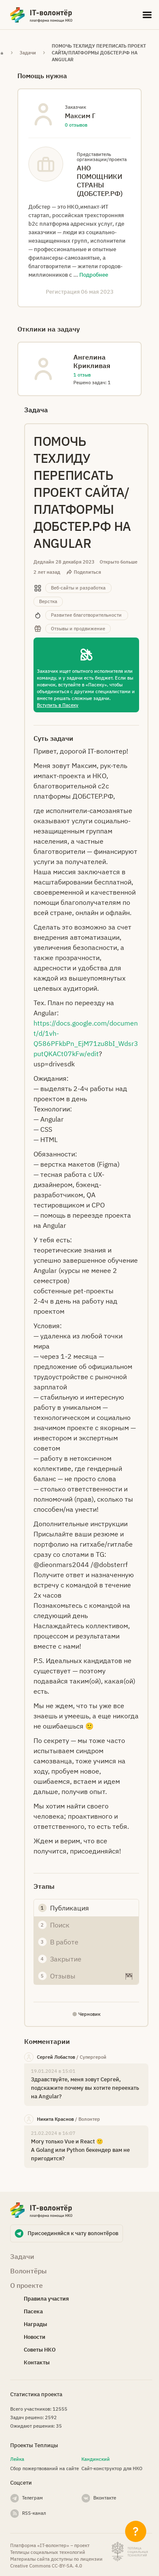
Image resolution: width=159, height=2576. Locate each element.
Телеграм (32, 2498)
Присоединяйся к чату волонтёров (73, 2233)
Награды (35, 2324)
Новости (34, 2337)
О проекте (26, 2285)
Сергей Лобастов (56, 2057)
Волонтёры (28, 2271)
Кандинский (95, 2459)
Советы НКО (40, 2349)
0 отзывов (76, 125)
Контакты (37, 2362)
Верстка (48, 601)
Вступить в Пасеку (57, 705)
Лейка (17, 2459)
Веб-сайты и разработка (78, 588)
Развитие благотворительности (86, 615)
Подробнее (93, 274)
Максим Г (80, 115)
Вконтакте (104, 2498)
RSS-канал (34, 2513)
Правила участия (46, 2298)
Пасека (33, 2311)
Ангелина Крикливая (91, 361)
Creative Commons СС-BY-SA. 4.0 (46, 2566)
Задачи (28, 53)
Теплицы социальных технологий (47, 2552)
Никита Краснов (55, 2119)
